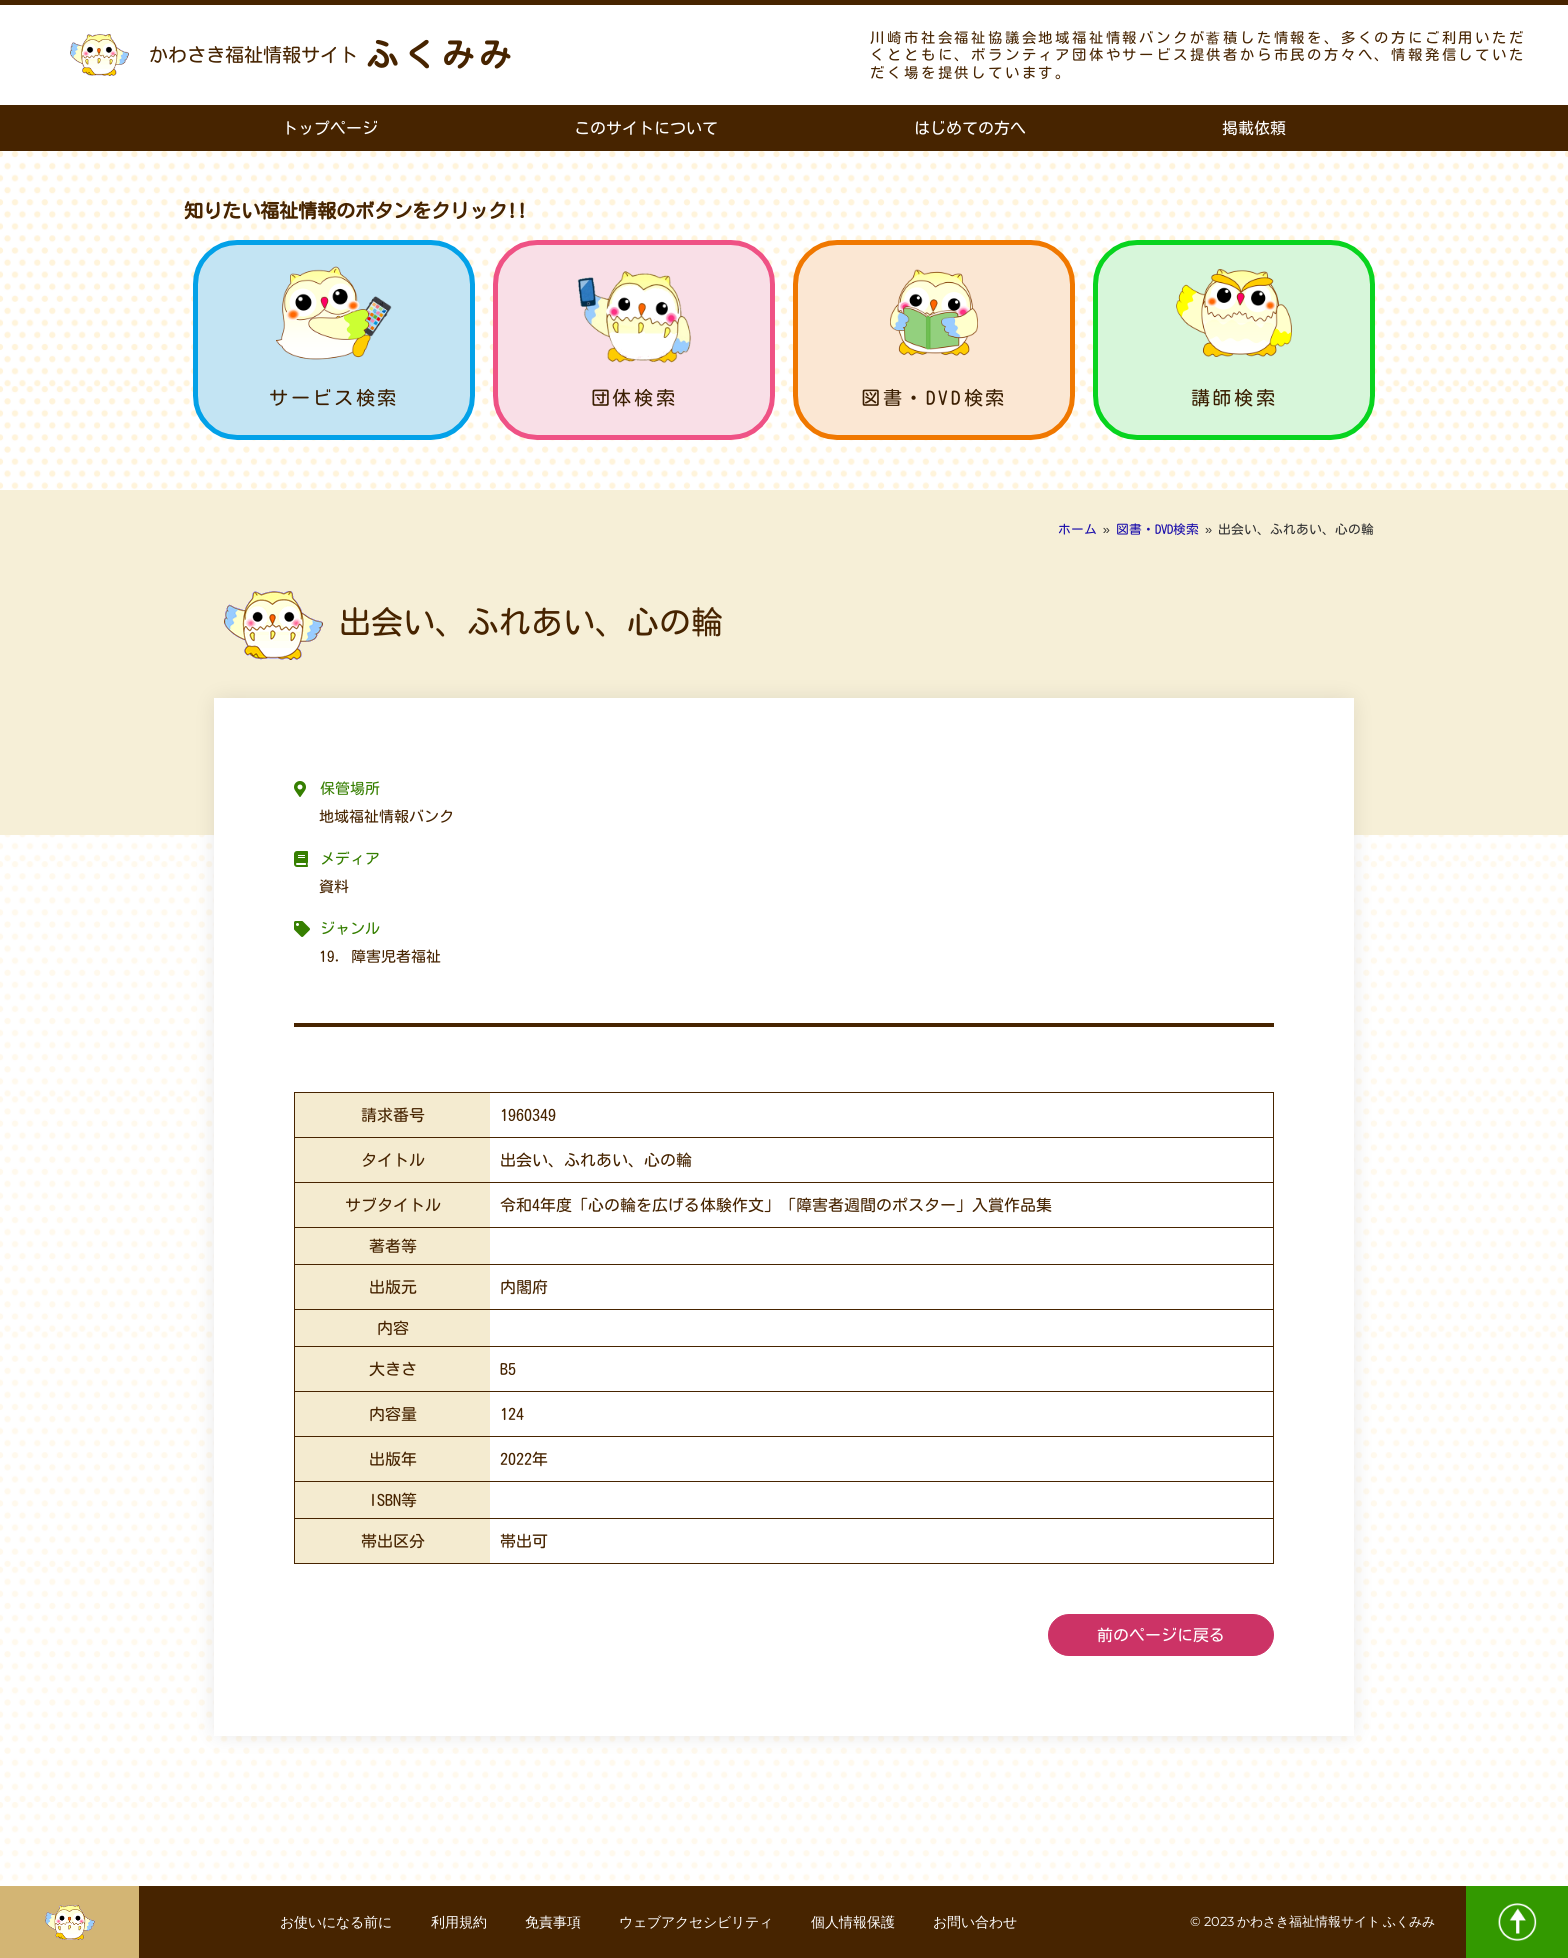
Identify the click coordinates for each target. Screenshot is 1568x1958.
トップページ (330, 128)
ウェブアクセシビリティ (697, 1922)
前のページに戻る (1161, 1635)
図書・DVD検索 (934, 397)
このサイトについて (646, 128)
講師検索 (1234, 397)
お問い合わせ (980, 1922)
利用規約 (456, 1922)
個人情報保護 (856, 1922)
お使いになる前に (332, 1922)
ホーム (1077, 529)
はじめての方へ (970, 128)
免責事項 (552, 1922)
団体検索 (634, 397)
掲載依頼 (1254, 128)
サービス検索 (334, 397)
